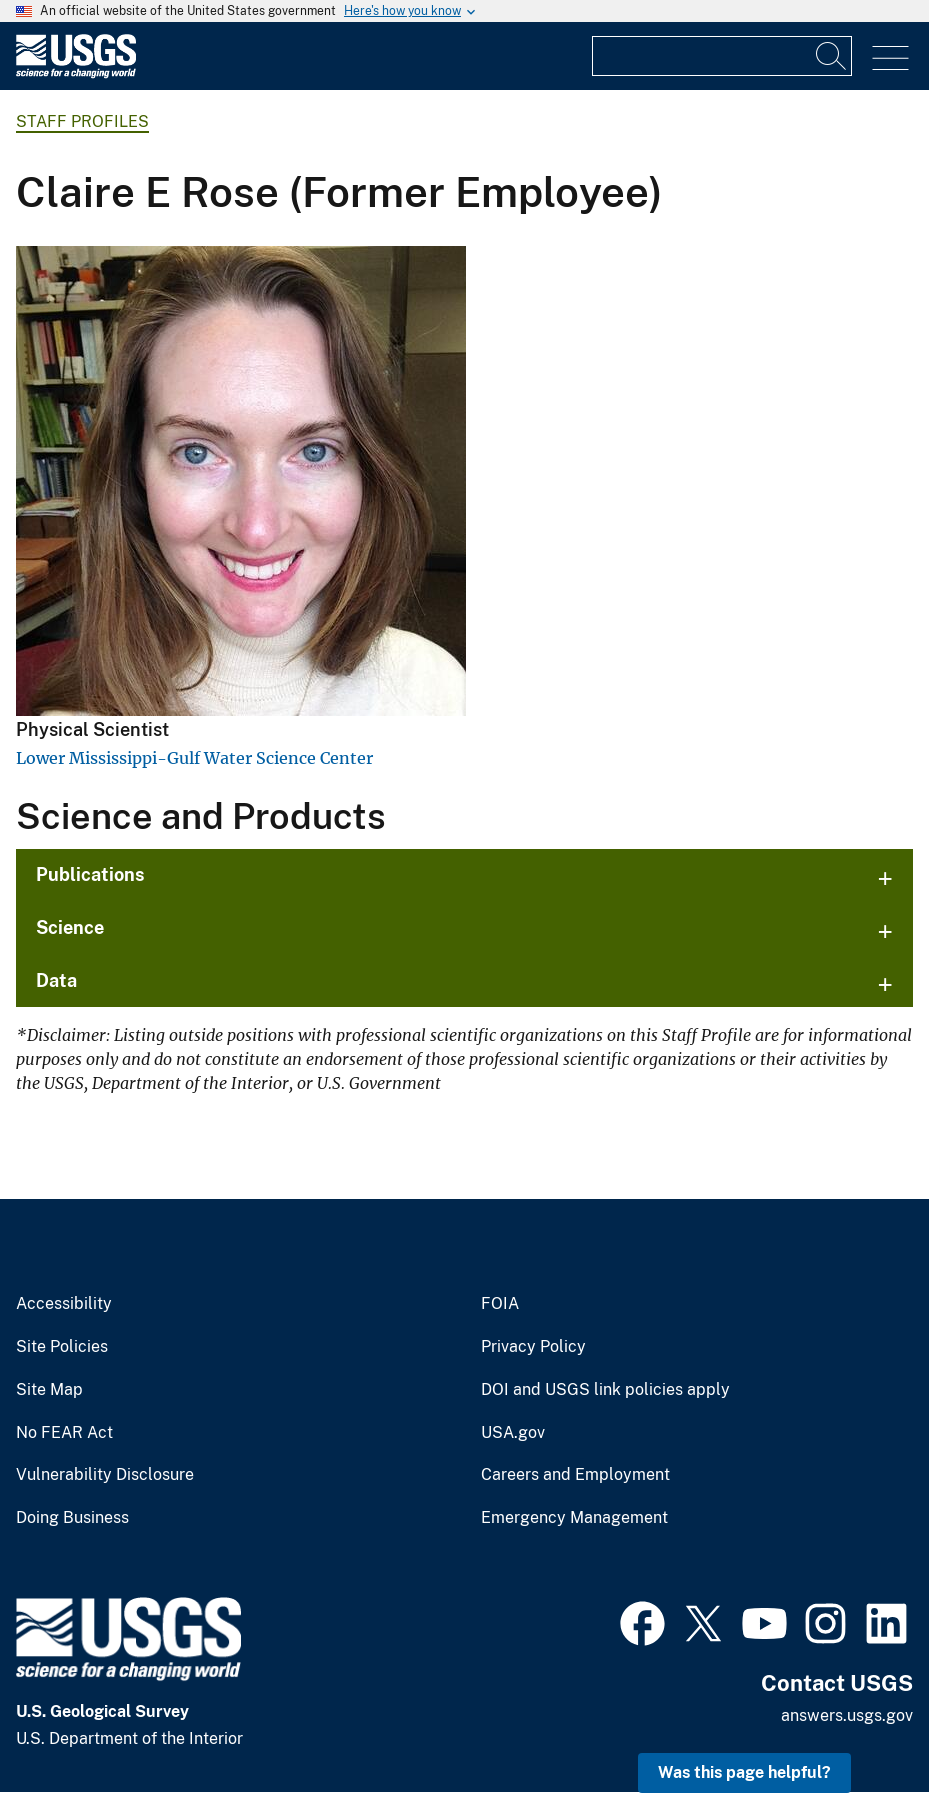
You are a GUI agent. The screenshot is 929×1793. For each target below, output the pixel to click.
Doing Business (72, 1518)
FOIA (500, 1304)
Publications (90, 874)
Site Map (49, 1390)
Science (70, 927)
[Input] (722, 56)
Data (56, 980)
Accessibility (64, 1304)
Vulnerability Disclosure (105, 1475)
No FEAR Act (64, 1433)
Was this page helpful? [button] (744, 1772)
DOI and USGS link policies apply (605, 1390)
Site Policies (62, 1347)
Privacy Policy (533, 1347)
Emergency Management (574, 1518)
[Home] (76, 73)
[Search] (832, 56)
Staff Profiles (82, 121)
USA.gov (513, 1433)
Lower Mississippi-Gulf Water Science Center (194, 758)
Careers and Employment (575, 1475)
